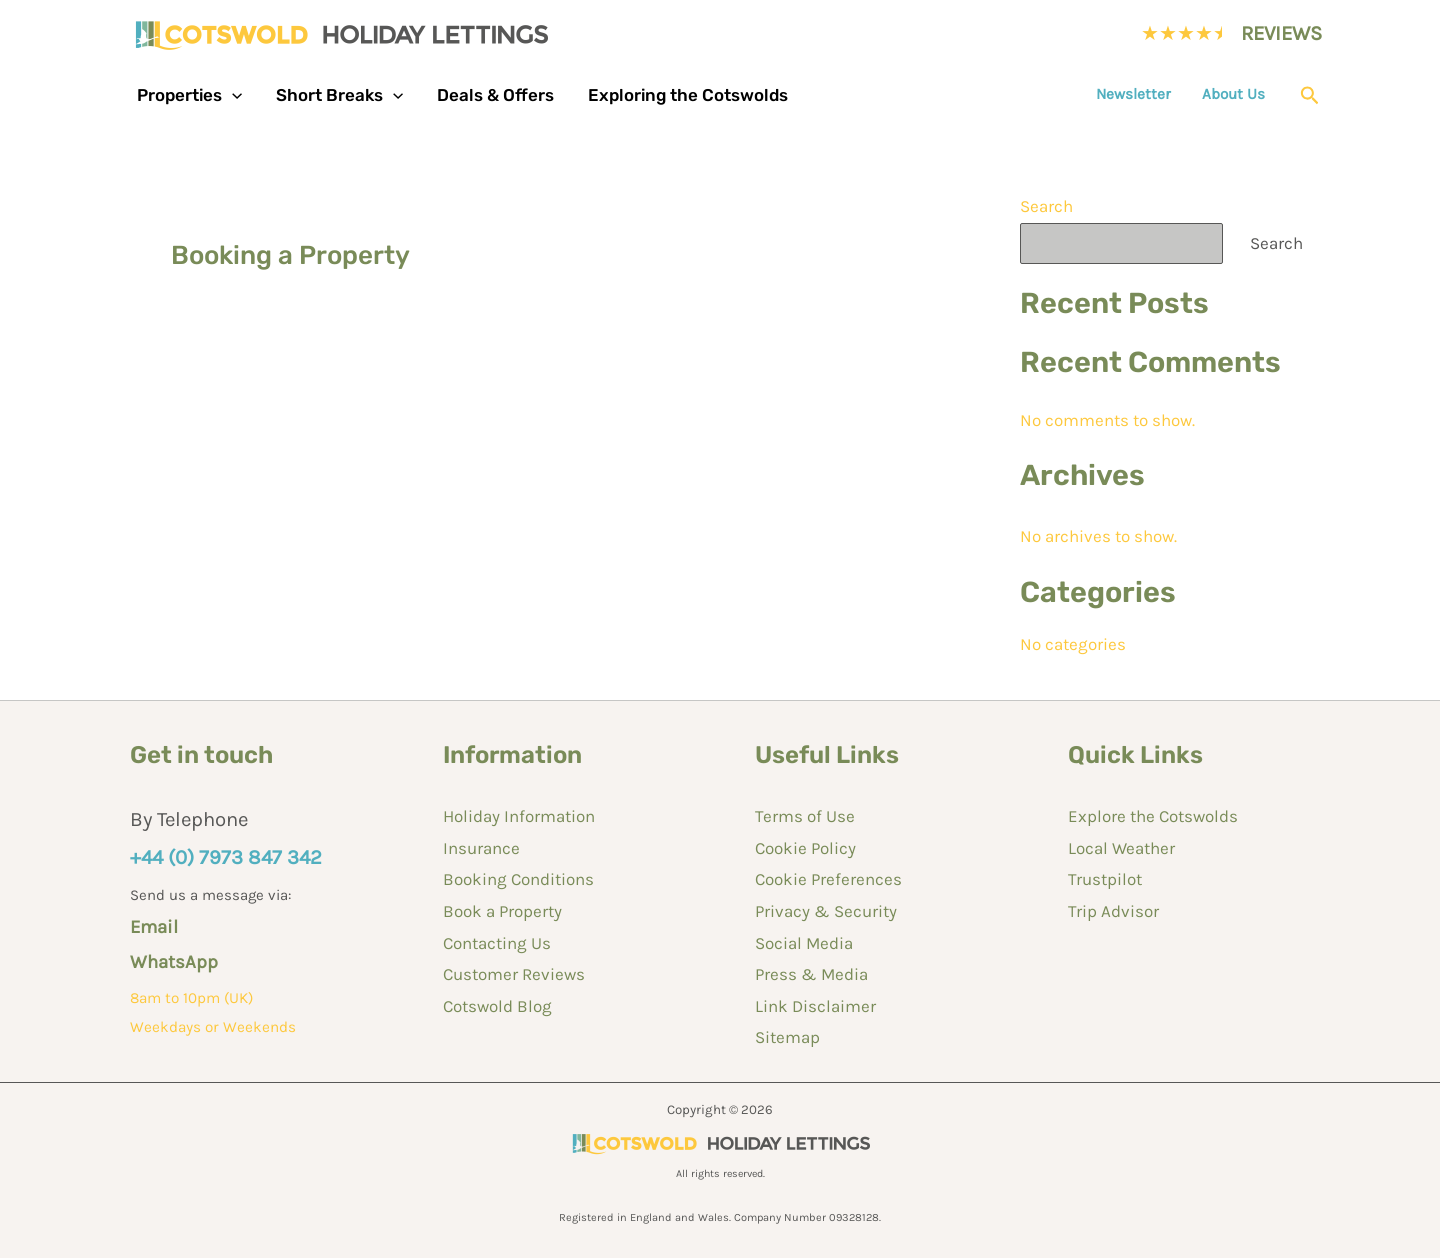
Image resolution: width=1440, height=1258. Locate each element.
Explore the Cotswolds (1153, 816)
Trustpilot (1105, 879)
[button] (232, 95)
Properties (189, 95)
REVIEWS (1281, 33)
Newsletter (1133, 94)
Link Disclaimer (815, 1006)
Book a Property (502, 911)
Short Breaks (339, 95)
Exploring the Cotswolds (688, 95)
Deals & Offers (495, 95)
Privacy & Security (826, 911)
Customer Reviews (514, 974)
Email (154, 927)
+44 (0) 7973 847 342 (226, 857)
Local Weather (1121, 848)
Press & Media (811, 974)
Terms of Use (805, 816)
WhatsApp (174, 962)
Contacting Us (497, 943)
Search (1046, 206)
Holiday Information (519, 816)
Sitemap (787, 1037)
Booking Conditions (518, 879)
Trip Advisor (1113, 911)
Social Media (804, 943)
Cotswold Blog (497, 1006)
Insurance (481, 848)
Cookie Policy (805, 848)
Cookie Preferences (828, 879)
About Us (1233, 94)
